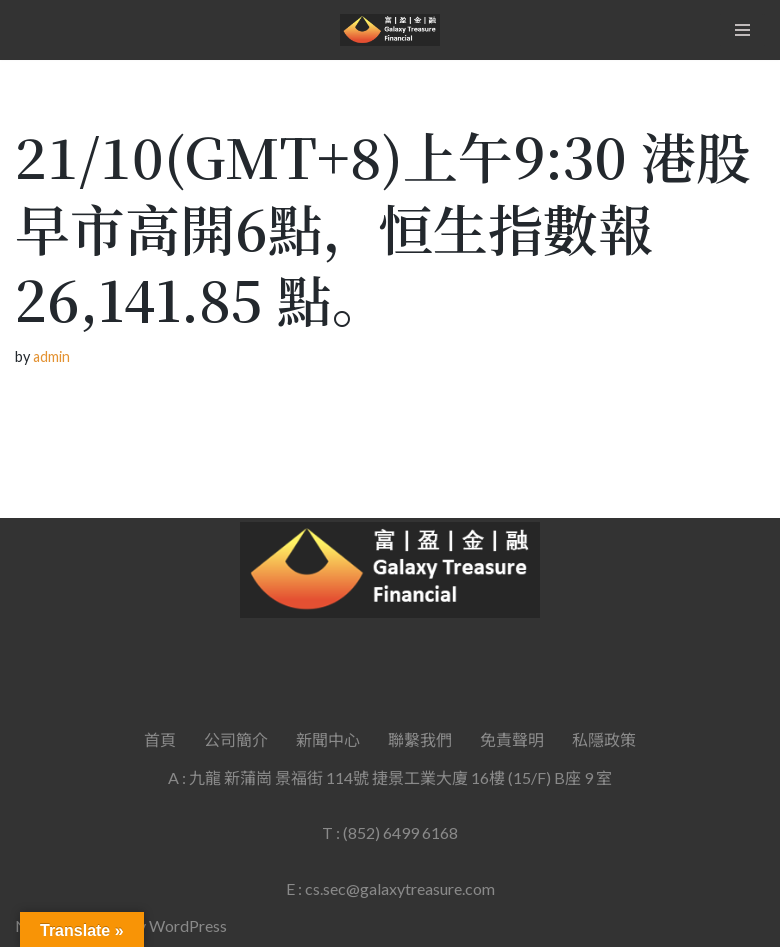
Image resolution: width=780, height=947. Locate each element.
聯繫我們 (420, 739)
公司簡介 (236, 739)
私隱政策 (604, 739)
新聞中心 (328, 739)
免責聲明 (512, 739)
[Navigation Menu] (742, 30)
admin (51, 356)
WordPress (188, 925)
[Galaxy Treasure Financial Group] (390, 30)
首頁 (160, 739)
